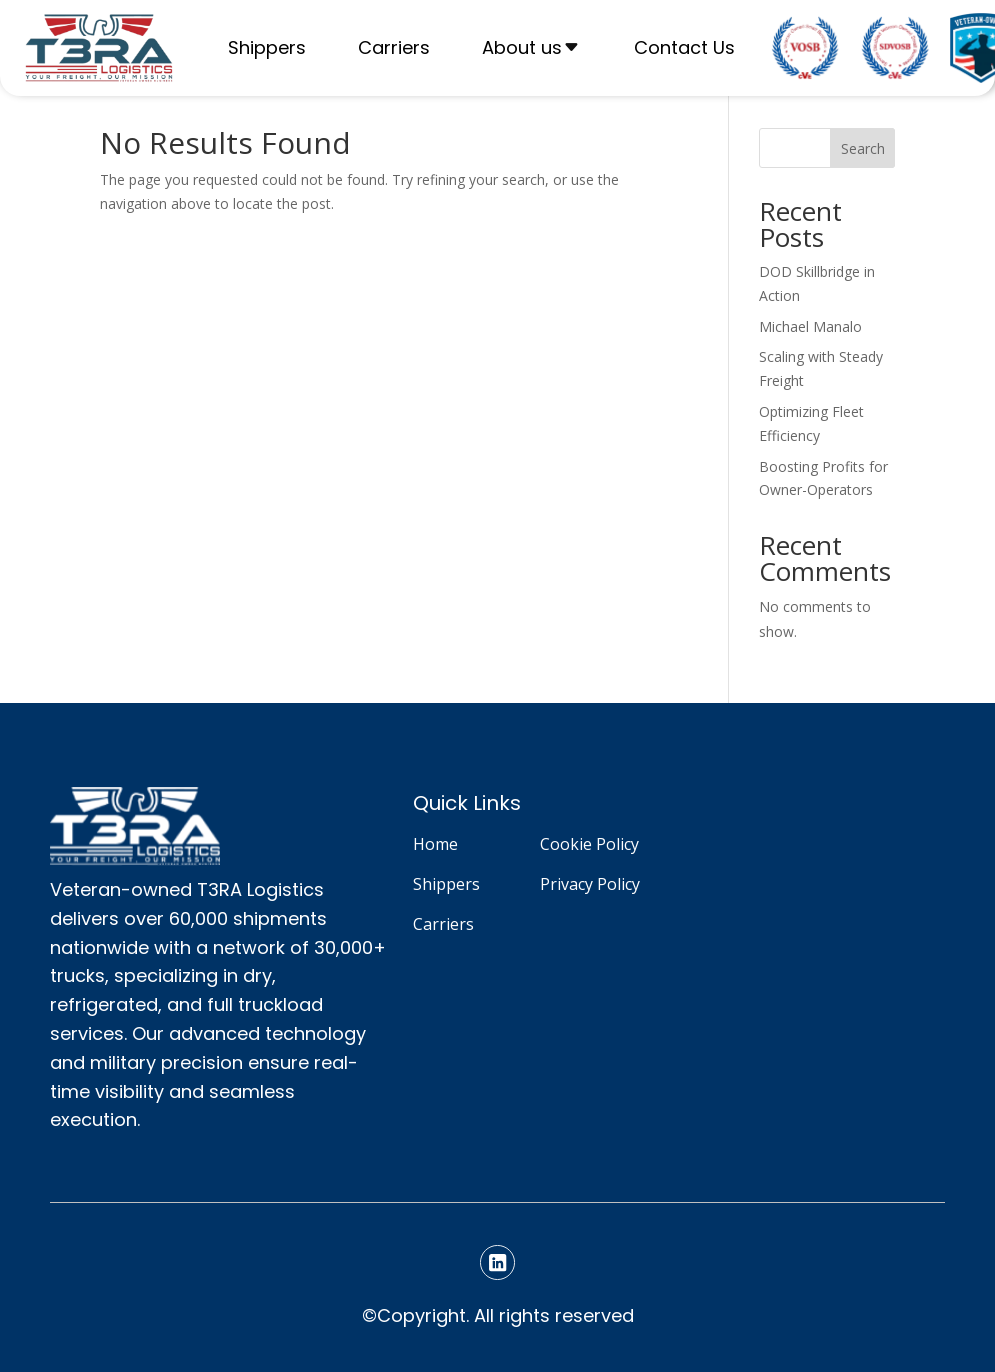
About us (522, 47)
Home (435, 844)
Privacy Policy (590, 884)
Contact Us (684, 47)
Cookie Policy (589, 844)
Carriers (394, 47)
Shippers (267, 47)
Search (863, 148)
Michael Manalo (810, 326)
